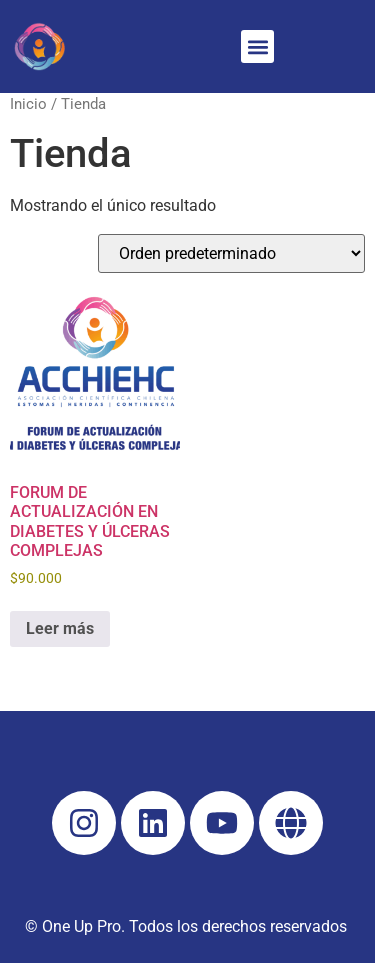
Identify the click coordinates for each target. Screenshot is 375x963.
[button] (257, 46)
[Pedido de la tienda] (231, 253)
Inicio (28, 104)
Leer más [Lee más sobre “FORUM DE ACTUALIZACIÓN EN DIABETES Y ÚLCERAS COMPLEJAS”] (60, 628)
